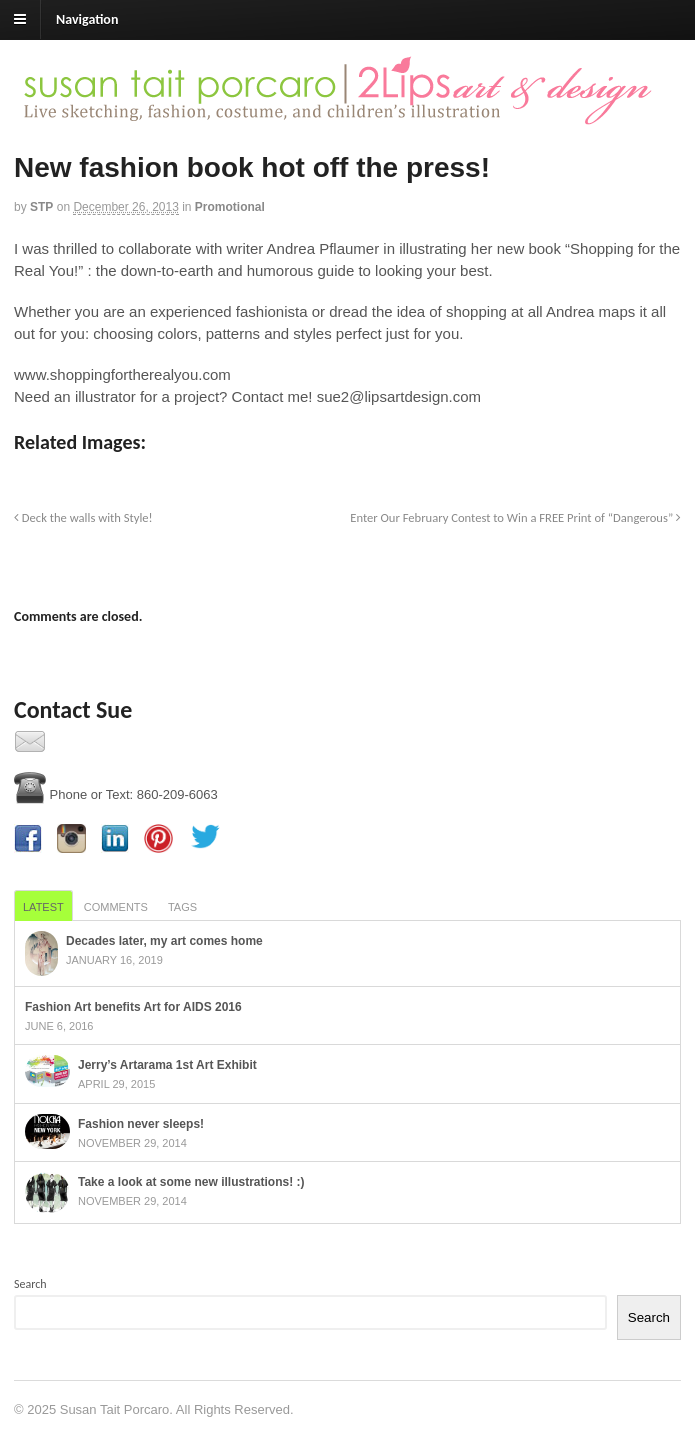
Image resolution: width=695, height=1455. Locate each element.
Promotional (230, 207)
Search (30, 1284)
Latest (43, 907)
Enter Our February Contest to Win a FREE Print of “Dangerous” (515, 517)
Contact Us (84, 747)
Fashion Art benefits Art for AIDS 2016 (133, 1007)
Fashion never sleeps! (141, 1124)
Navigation (87, 19)
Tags (182, 907)
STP (41, 207)
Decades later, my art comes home (164, 941)
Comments (116, 907)
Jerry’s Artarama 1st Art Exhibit (167, 1065)
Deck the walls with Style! (83, 517)
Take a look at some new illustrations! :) (191, 1182)
